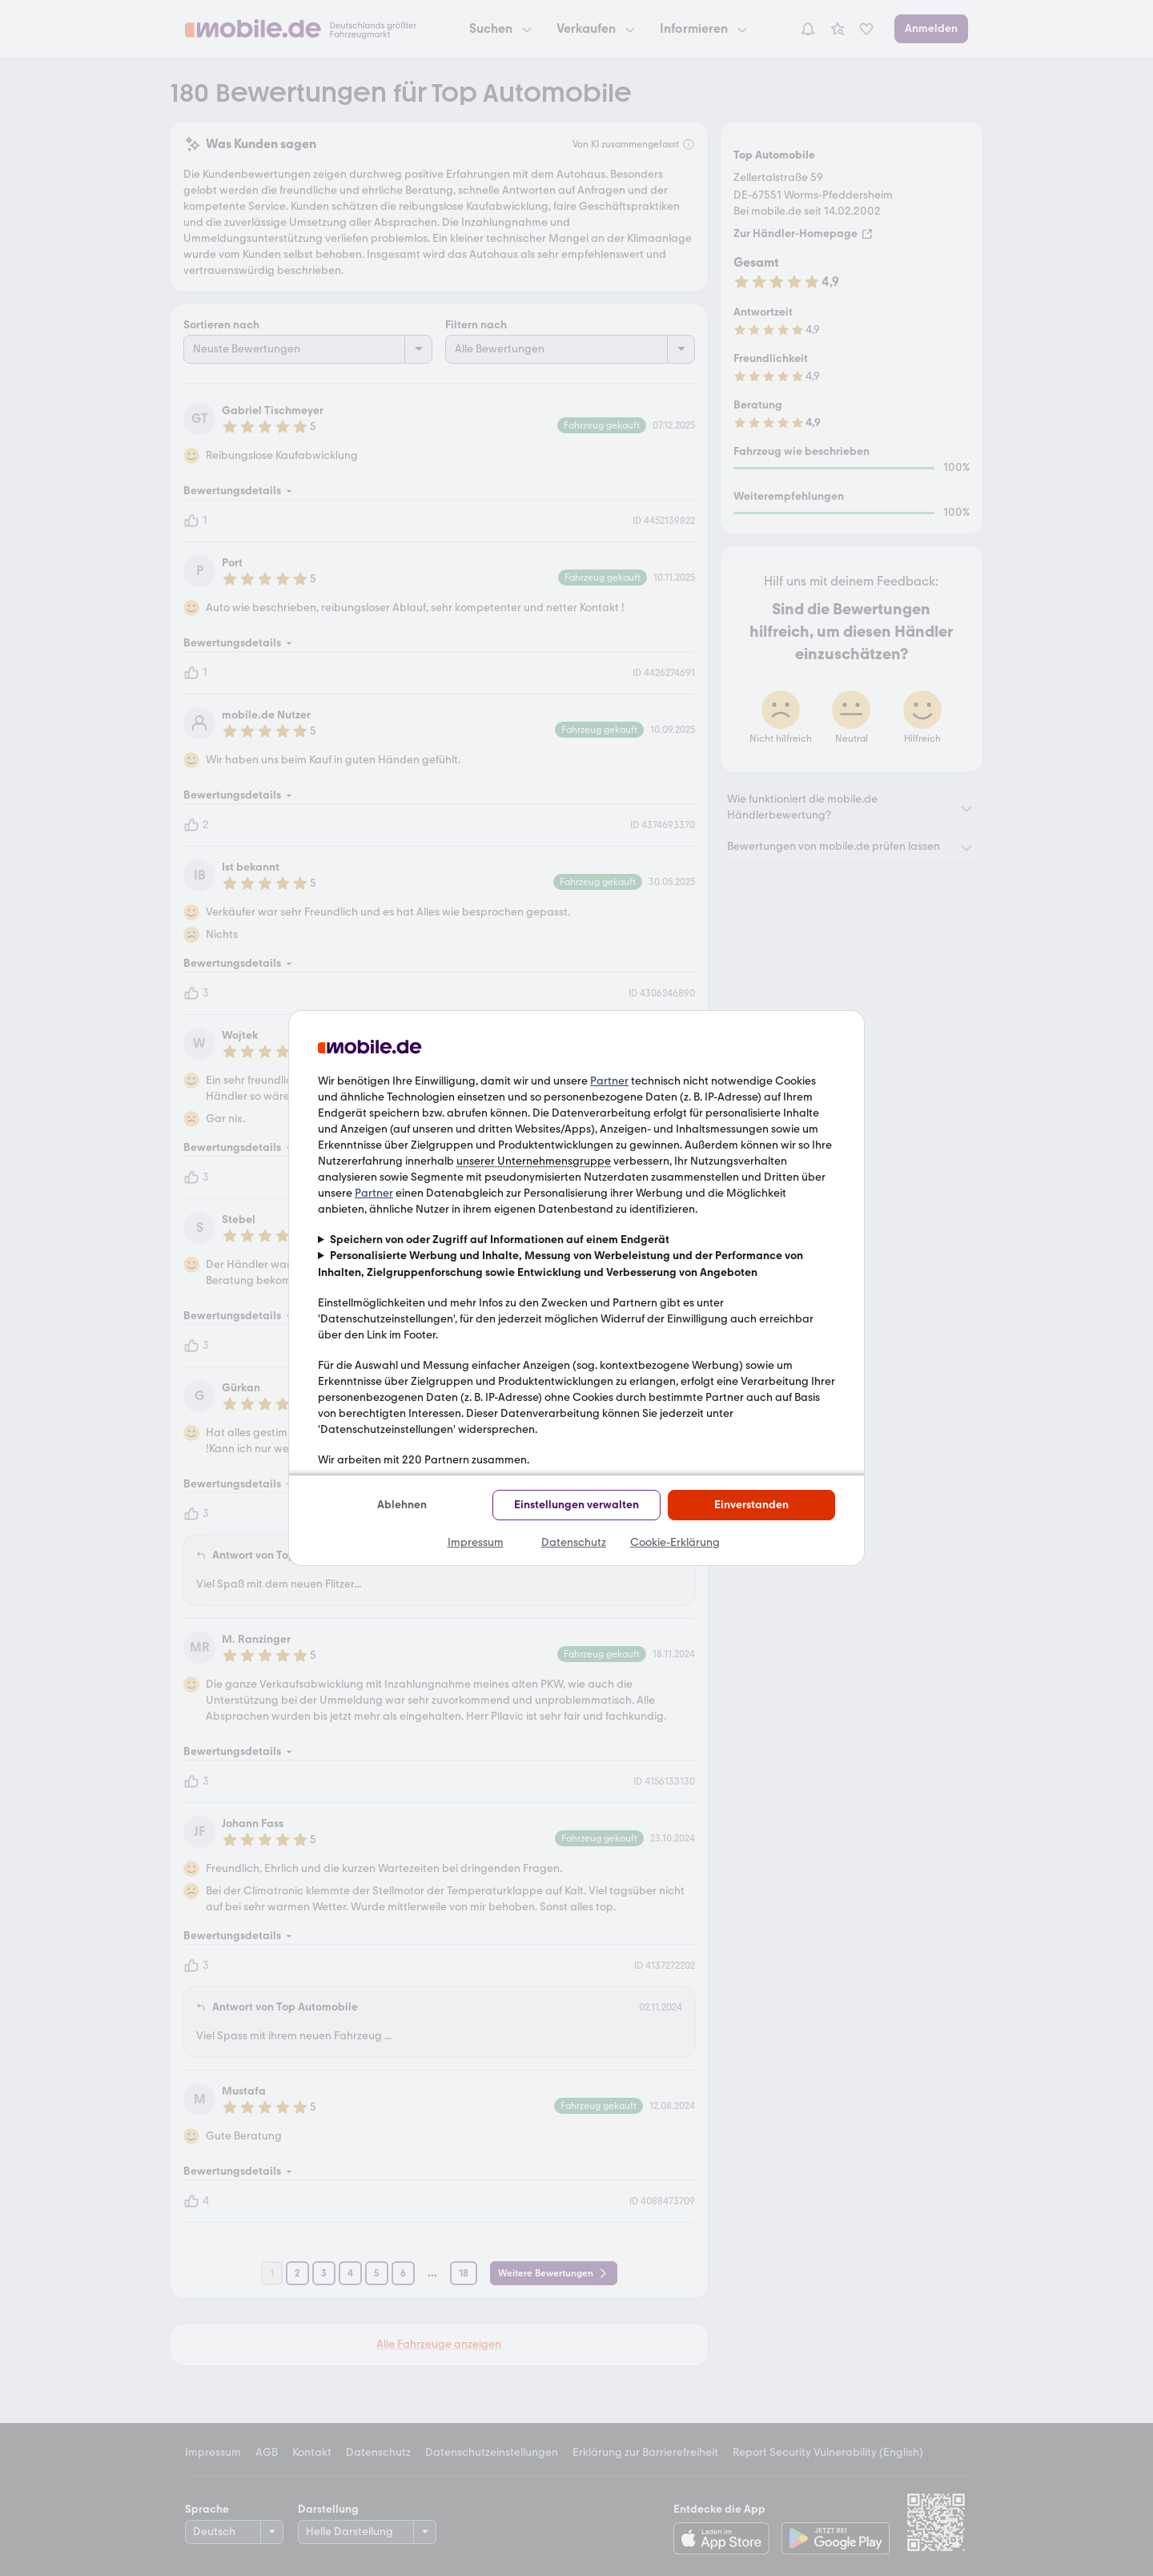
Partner (609, 1081)
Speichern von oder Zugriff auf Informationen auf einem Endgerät (499, 1239)
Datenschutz (573, 1542)
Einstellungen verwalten (576, 1504)
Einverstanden (751, 1504)
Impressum (476, 1542)
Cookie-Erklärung (675, 1542)
